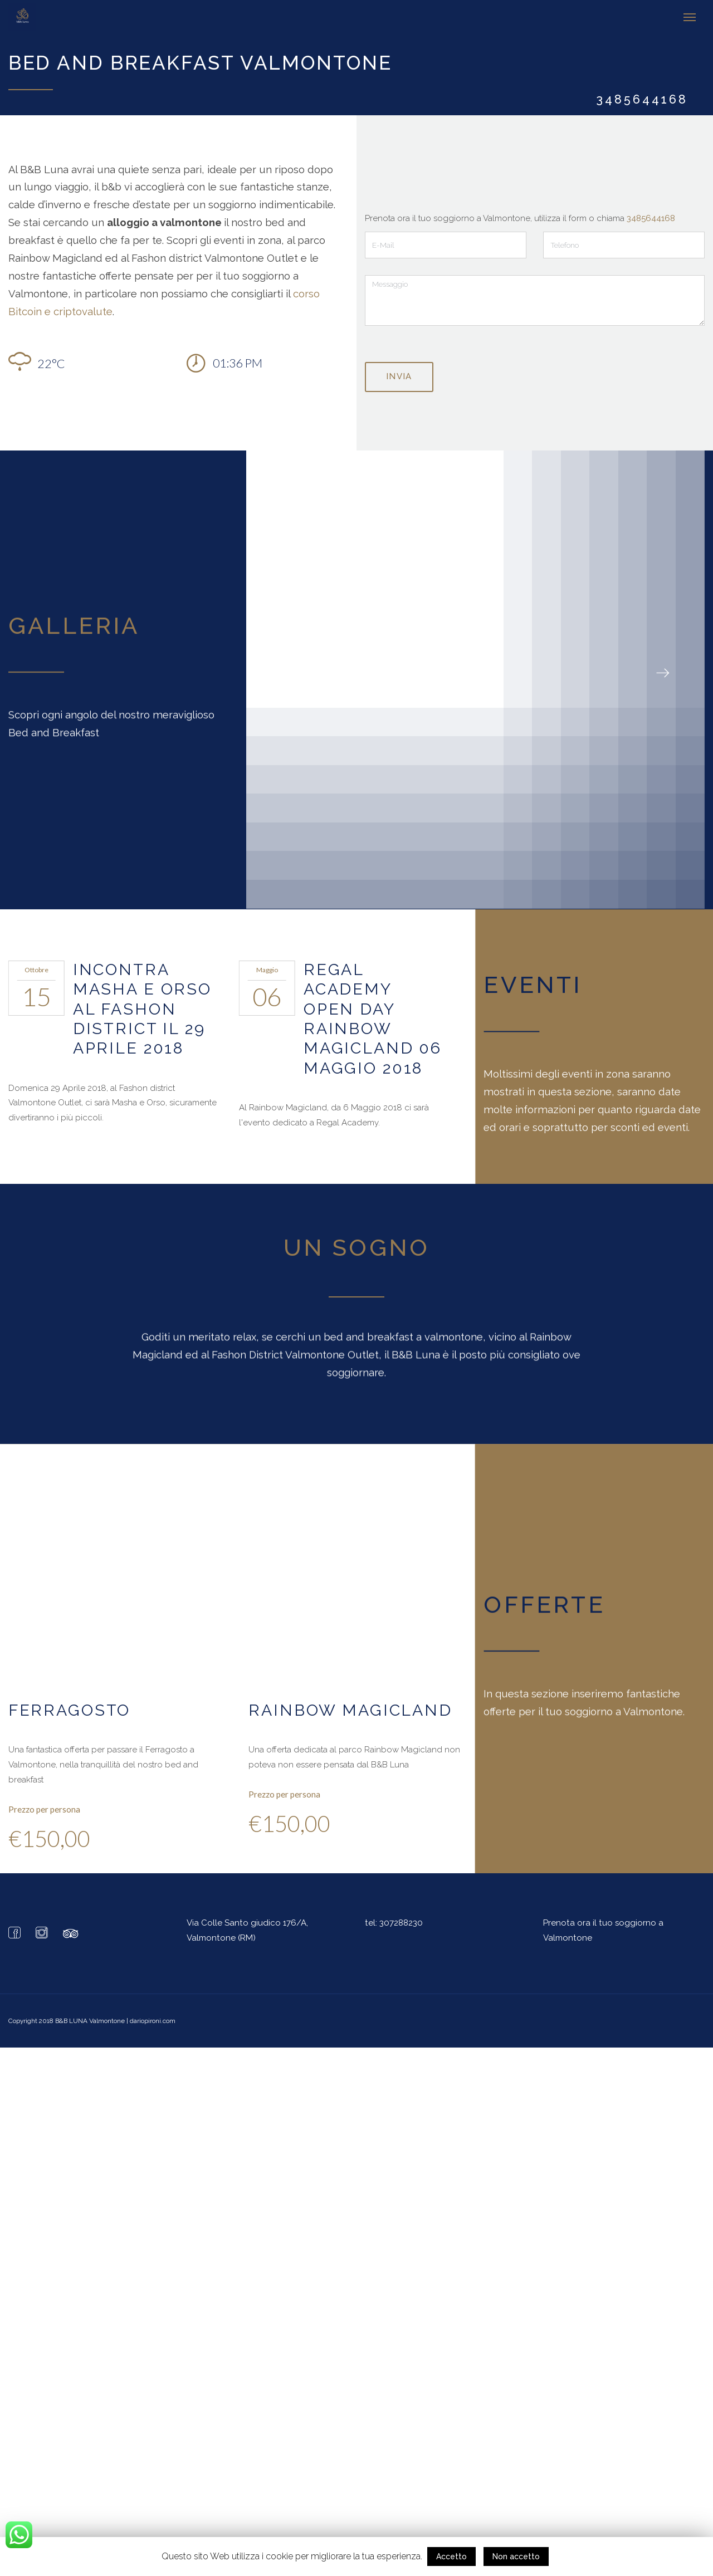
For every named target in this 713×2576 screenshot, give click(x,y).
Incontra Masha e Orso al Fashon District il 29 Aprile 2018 (142, 1008)
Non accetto (516, 2556)
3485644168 (651, 218)
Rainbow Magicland (351, 1709)
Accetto (451, 2556)
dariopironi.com (152, 2020)
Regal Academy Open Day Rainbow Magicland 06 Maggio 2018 (373, 1017)
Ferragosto (69, 1709)
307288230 (401, 1922)
